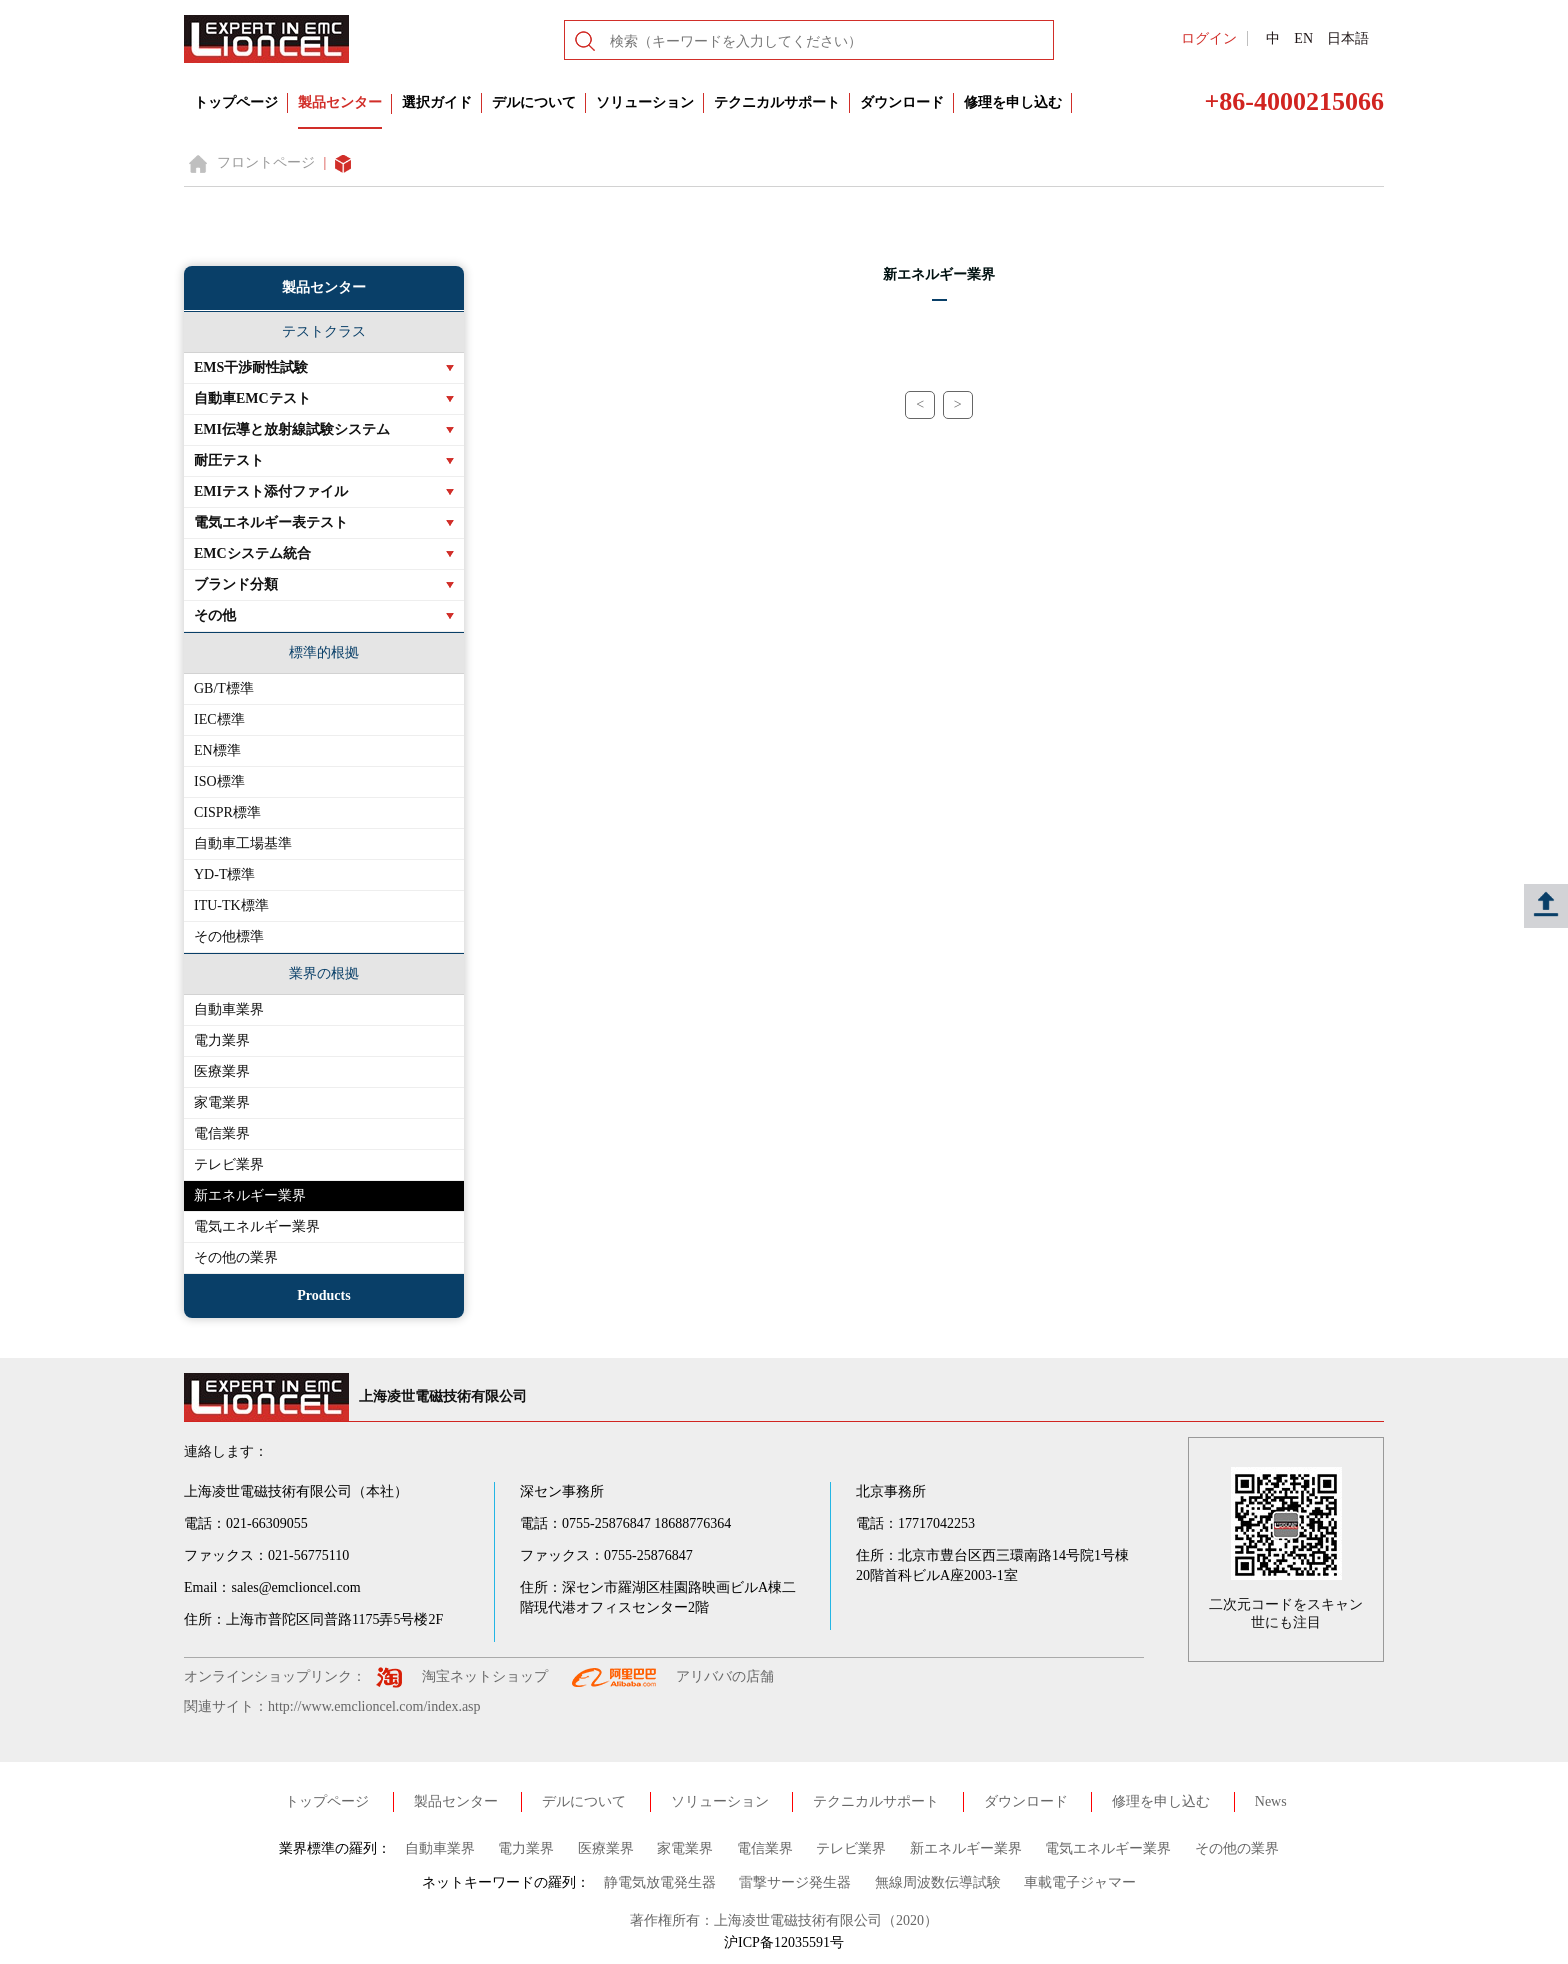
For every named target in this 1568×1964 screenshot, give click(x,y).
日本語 (1348, 38)
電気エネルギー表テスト (271, 522)
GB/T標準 (224, 688)
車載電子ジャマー (1080, 1882)
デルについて (534, 102)
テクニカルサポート (777, 102)
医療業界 (222, 1071)
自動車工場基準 (243, 843)
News (1271, 1801)
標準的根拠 (324, 652)
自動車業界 (229, 1009)
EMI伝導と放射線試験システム (292, 429)
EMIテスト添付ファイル (271, 491)
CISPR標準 (227, 812)
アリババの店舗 (725, 1676)
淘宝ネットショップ (485, 1676)
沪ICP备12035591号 (784, 1942)
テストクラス (324, 331)
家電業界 (222, 1102)
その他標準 (229, 936)
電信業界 (222, 1133)
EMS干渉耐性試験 (251, 367)
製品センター (340, 102)
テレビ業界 (229, 1164)
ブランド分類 (236, 584)
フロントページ (266, 162)
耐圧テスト (229, 460)
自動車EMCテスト (252, 398)
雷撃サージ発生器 (795, 1882)
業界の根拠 (324, 973)
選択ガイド (437, 102)
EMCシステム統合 (252, 553)
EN (1303, 38)
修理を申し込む (1013, 102)
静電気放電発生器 (660, 1882)
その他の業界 (236, 1257)
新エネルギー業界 (250, 1195)
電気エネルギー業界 (257, 1226)
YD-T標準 (224, 874)
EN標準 (217, 750)
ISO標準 (219, 781)
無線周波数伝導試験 (938, 1882)
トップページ (236, 102)
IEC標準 (219, 719)
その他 (215, 615)
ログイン (1209, 38)
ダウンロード (902, 102)
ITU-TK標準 (231, 905)
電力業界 (222, 1040)
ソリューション (645, 102)
